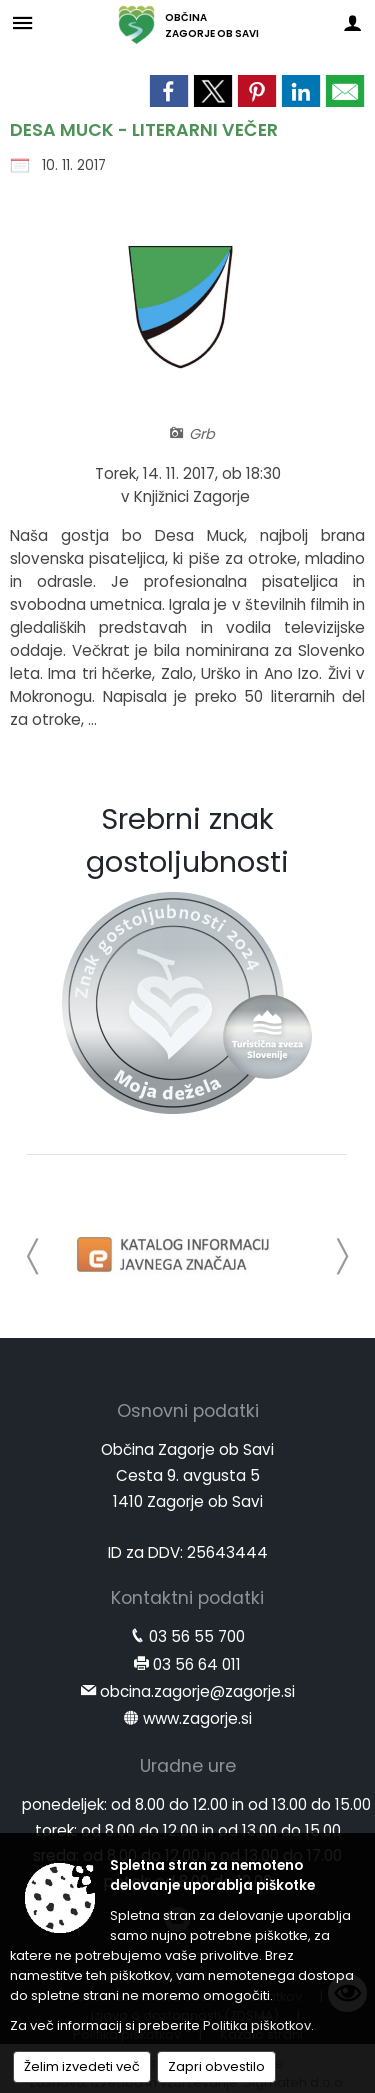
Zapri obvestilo (216, 2066)
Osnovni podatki (188, 1411)
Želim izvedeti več (82, 2066)
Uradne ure (188, 1766)
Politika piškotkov (257, 2025)
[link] (169, 91)
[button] (33, 1256)
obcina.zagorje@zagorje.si (197, 1691)
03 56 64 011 (197, 1664)
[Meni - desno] (352, 22)
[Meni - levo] (22, 22)
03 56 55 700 (197, 1636)
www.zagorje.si (197, 1718)
